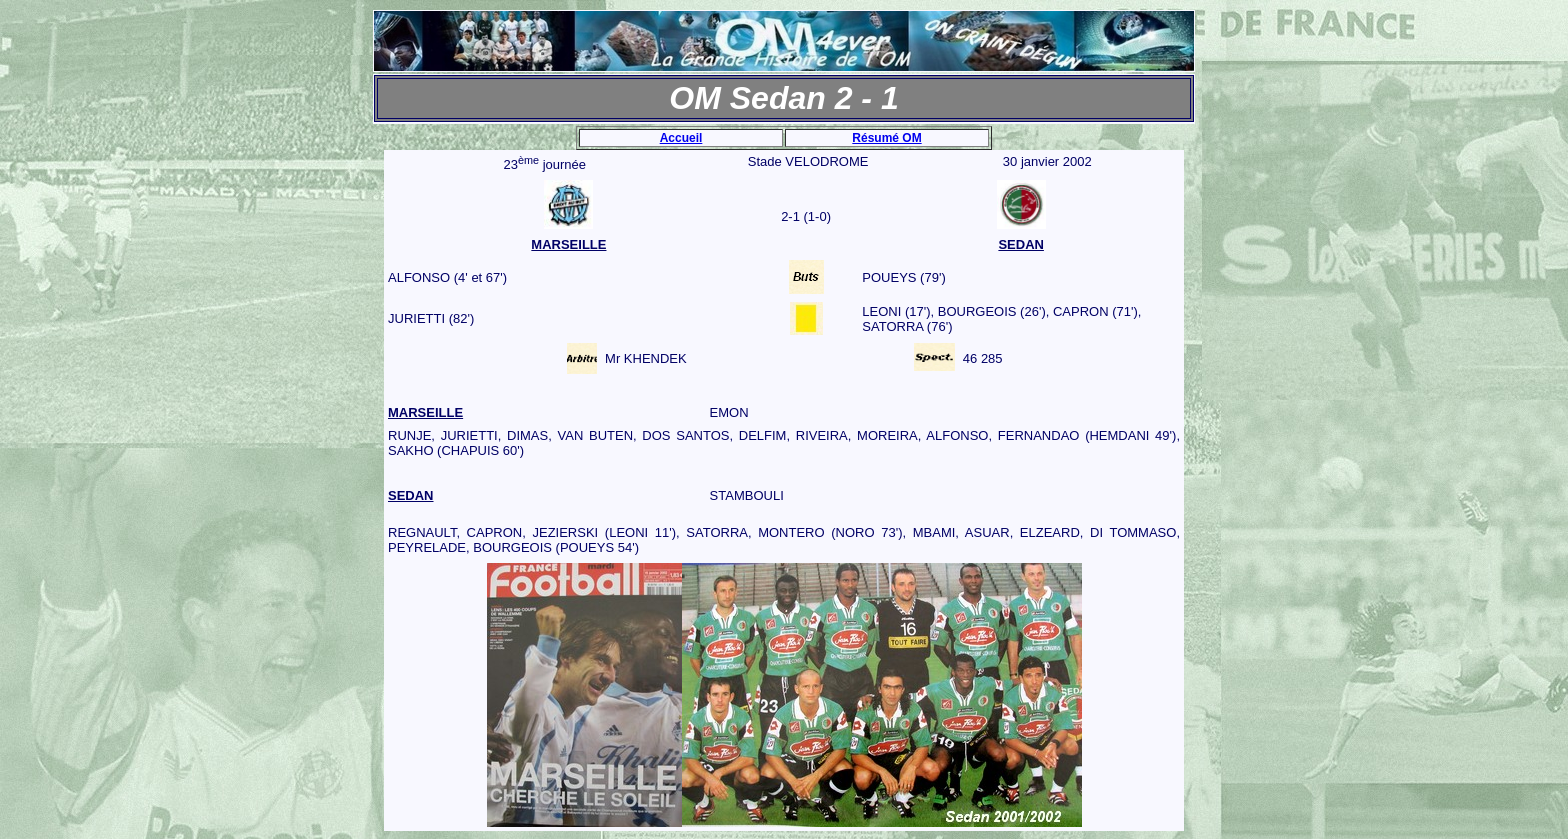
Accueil (681, 138)
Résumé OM (886, 138)
